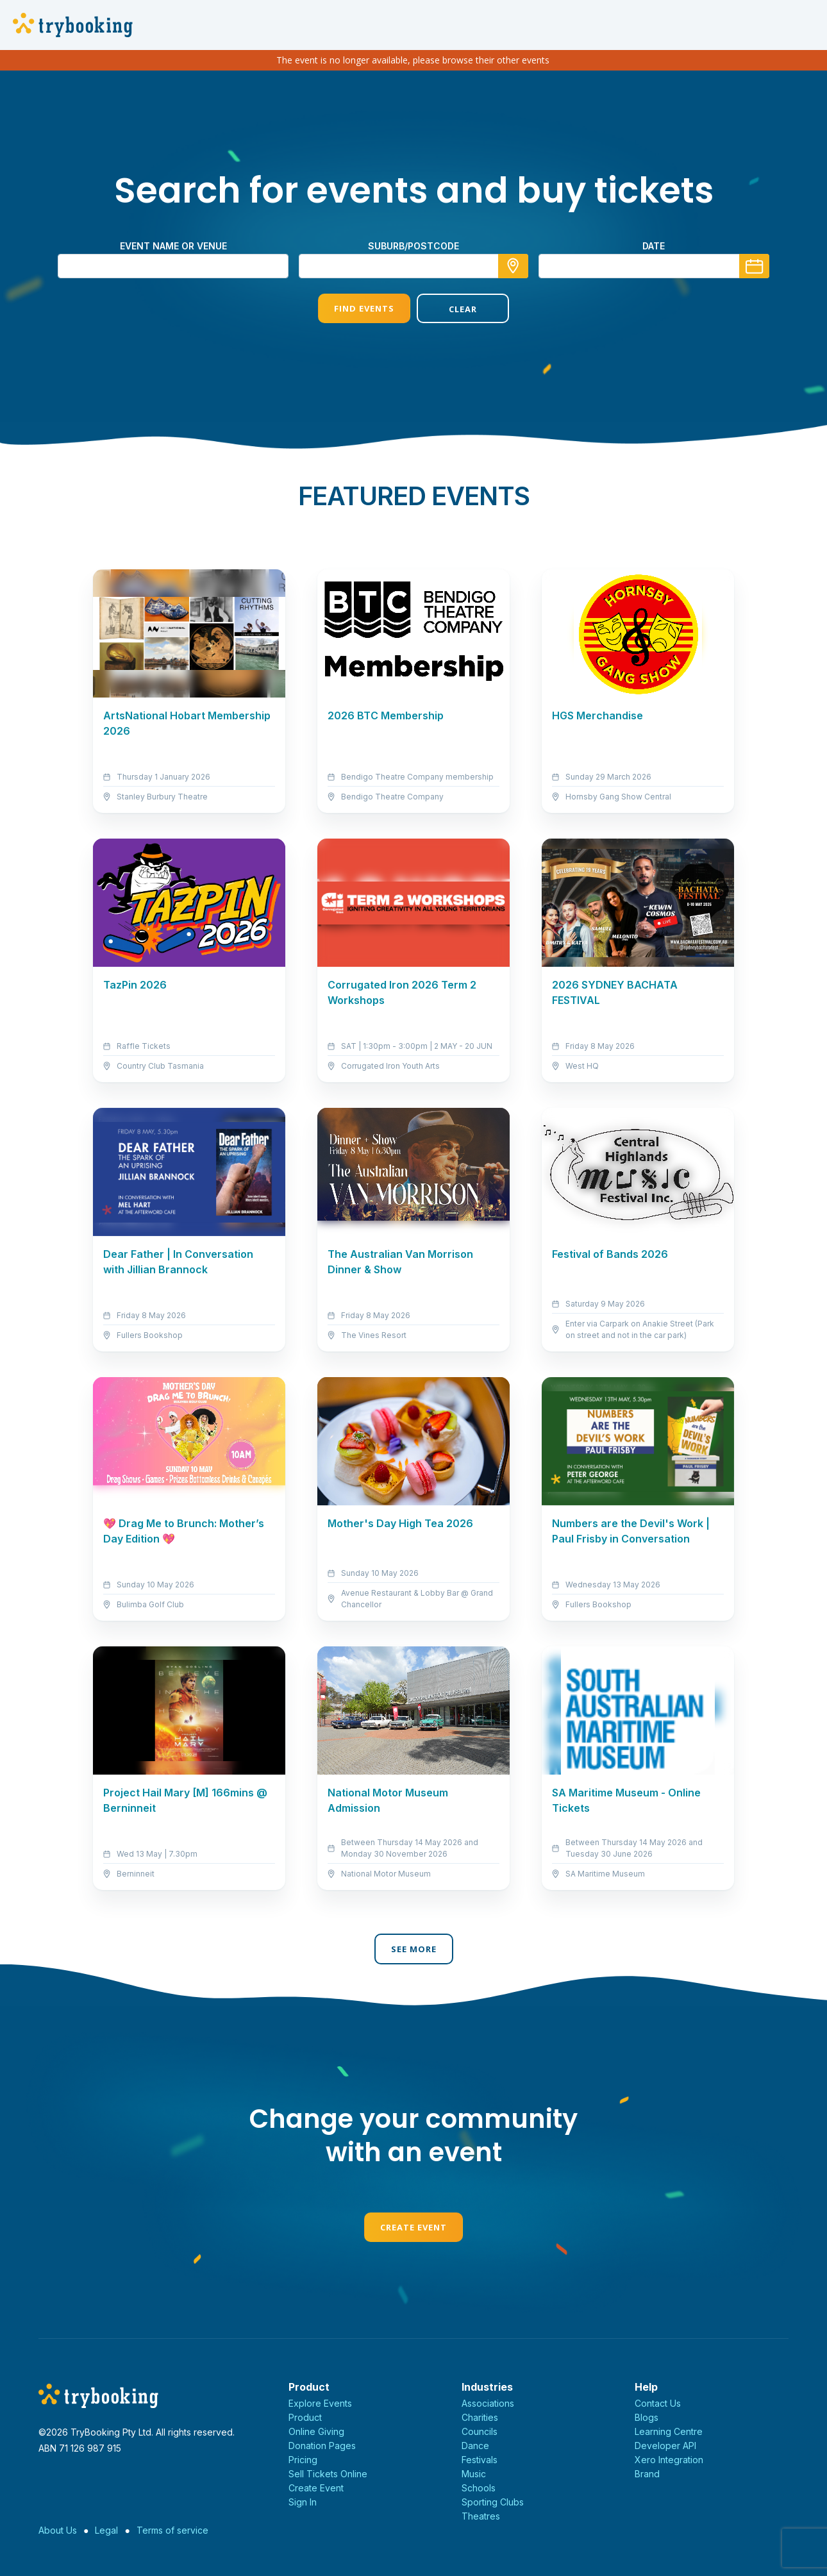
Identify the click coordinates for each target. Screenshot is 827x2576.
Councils (479, 2431)
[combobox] (413, 266)
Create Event (413, 2227)
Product (305, 2417)
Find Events (364, 308)
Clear (463, 309)
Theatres (481, 2516)
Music (474, 2473)
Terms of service (172, 2530)
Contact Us (658, 2403)
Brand (647, 2473)
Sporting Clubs (493, 2502)
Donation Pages (322, 2445)
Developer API (665, 2445)
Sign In (302, 2502)
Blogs (646, 2417)
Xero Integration (669, 2459)
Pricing (302, 2459)
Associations (488, 2403)
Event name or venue (173, 245)
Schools (479, 2487)
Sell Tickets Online (327, 2473)
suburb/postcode (413, 245)
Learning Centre (669, 2431)
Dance (475, 2445)
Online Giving (316, 2431)
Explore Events (320, 2403)
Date (653, 245)
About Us (57, 2530)
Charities (480, 2417)
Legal (106, 2530)
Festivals (479, 2459)
